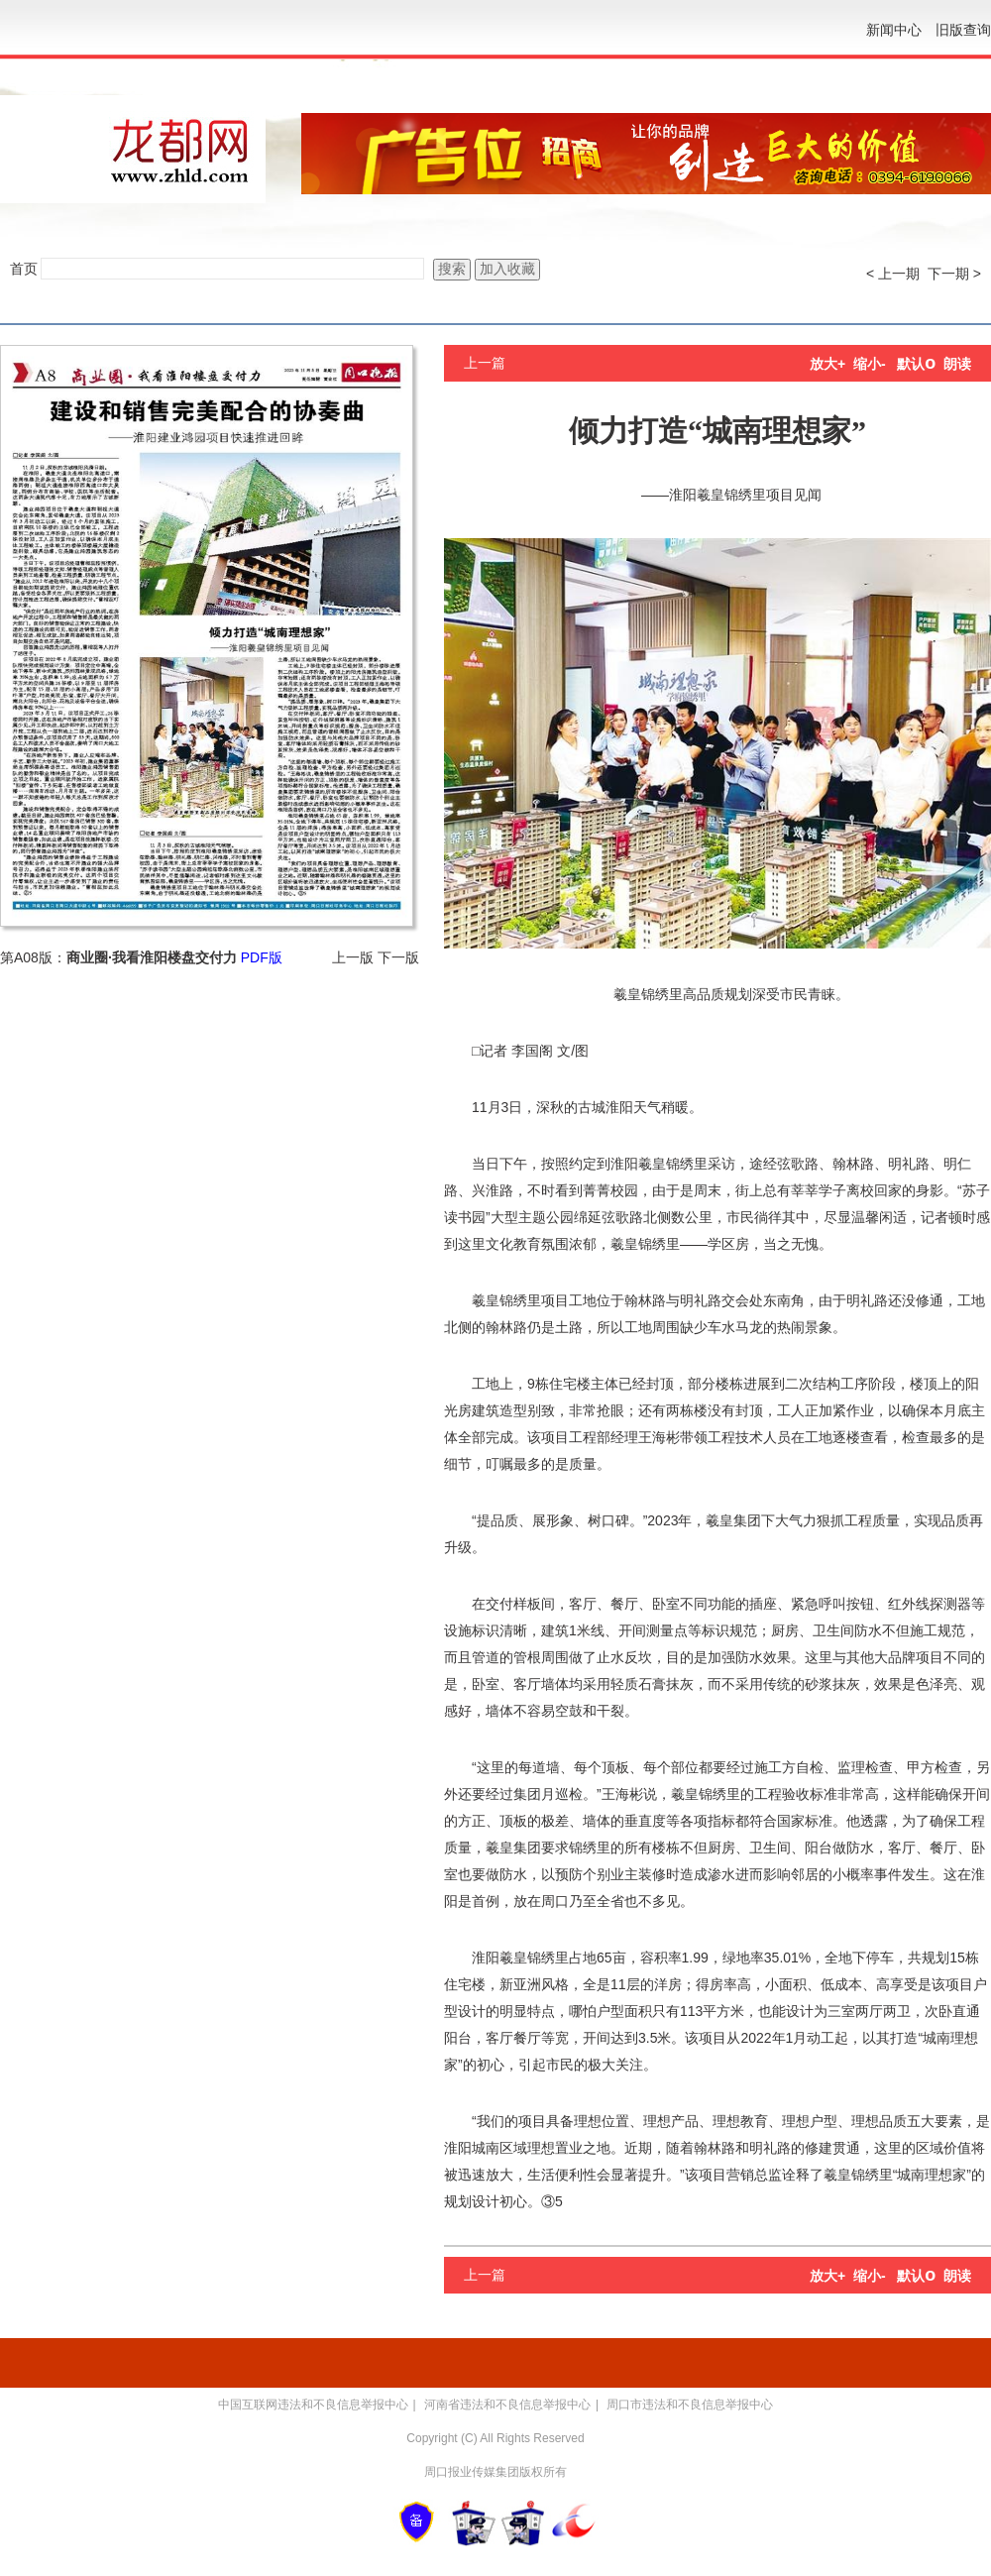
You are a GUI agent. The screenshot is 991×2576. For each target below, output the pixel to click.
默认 (916, 364)
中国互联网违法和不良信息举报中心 (313, 2404)
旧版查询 (963, 30)
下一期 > (954, 273)
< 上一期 (893, 273)
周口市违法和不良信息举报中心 (689, 2404)
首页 (24, 269)
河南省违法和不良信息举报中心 (507, 2404)
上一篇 (484, 363)
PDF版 (261, 957)
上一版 (353, 957)
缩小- (869, 364)
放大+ (827, 364)
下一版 (398, 957)
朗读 (957, 364)
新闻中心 (894, 30)
